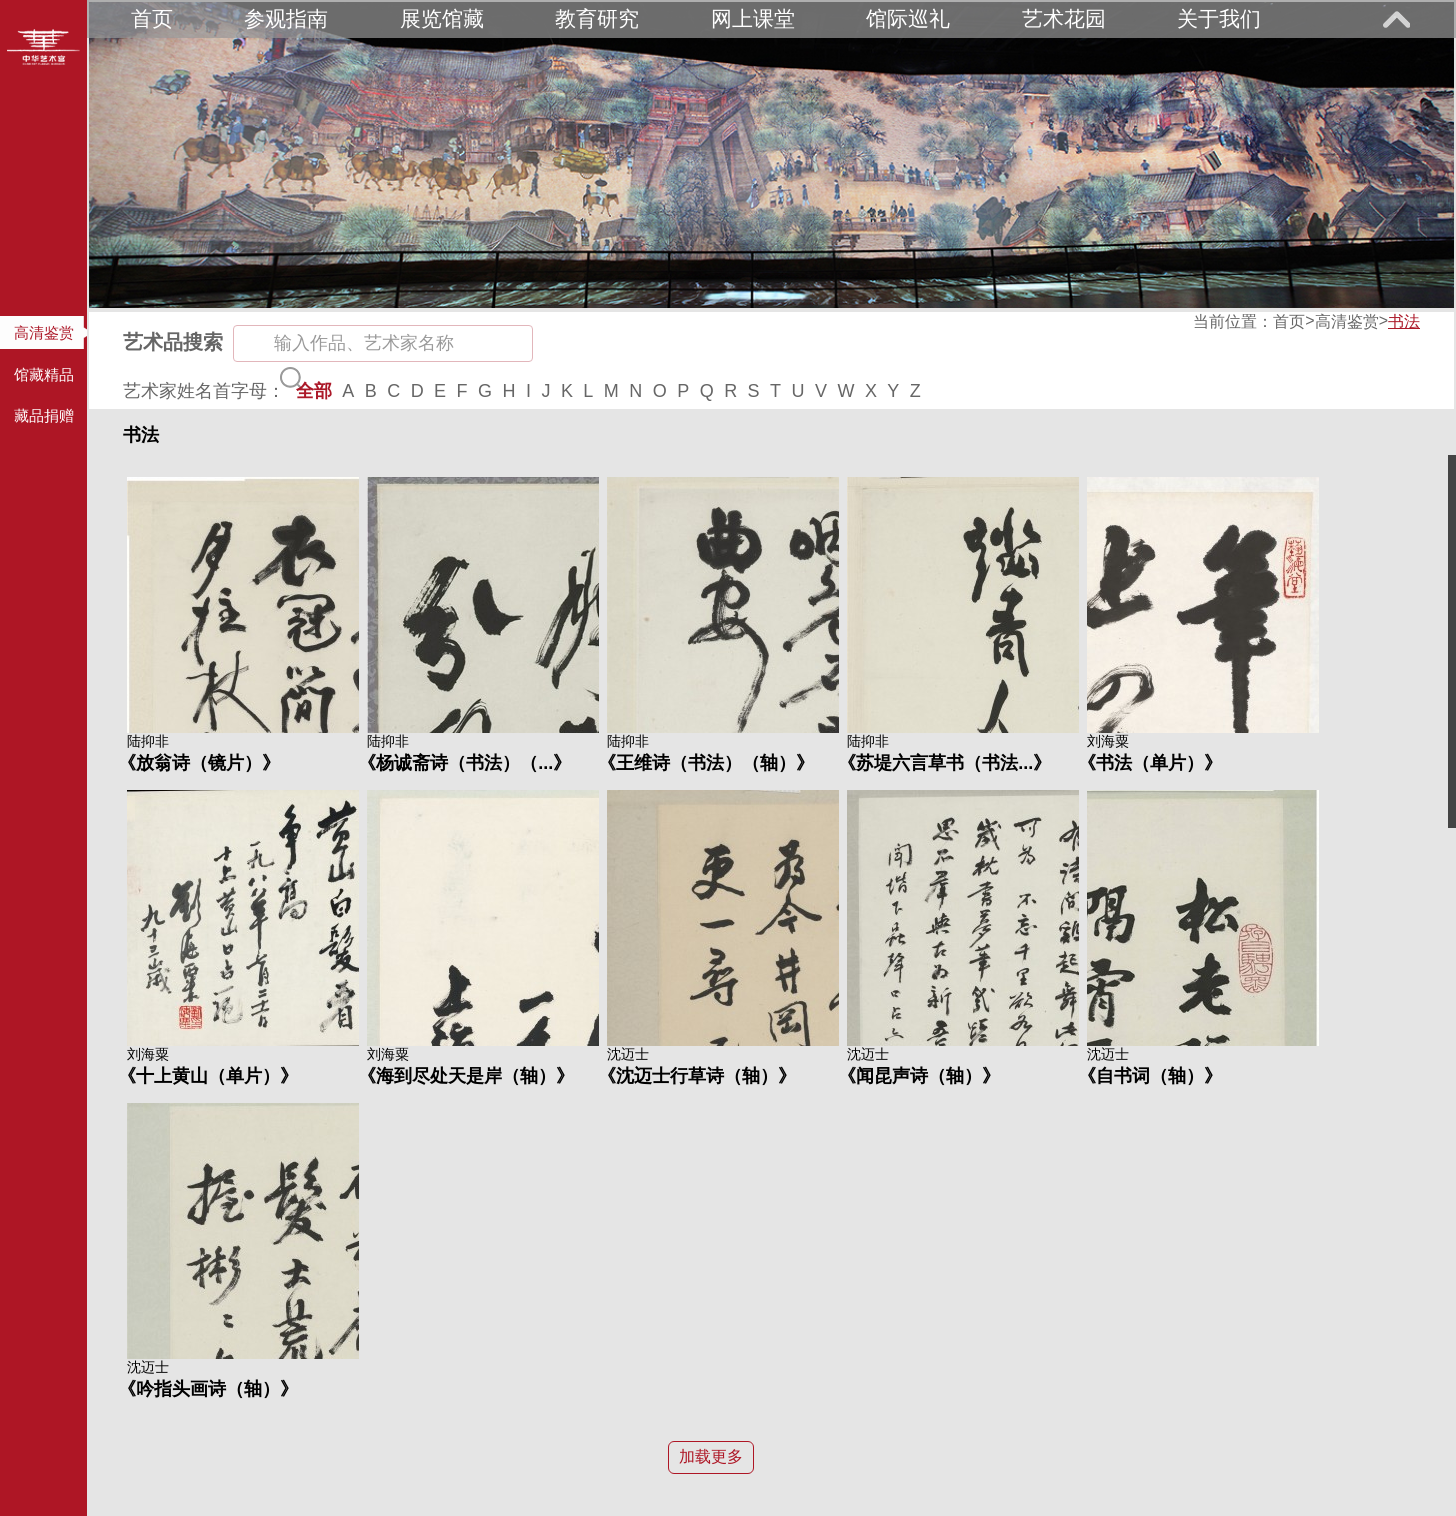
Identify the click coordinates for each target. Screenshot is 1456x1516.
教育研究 (597, 18)
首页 (152, 18)
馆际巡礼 (908, 18)
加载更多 (711, 1456)
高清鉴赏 (1347, 321)
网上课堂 (753, 18)
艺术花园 (1064, 18)
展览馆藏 (442, 18)
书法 (1404, 321)
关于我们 (1219, 18)
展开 (1396, 19)
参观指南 (286, 18)
